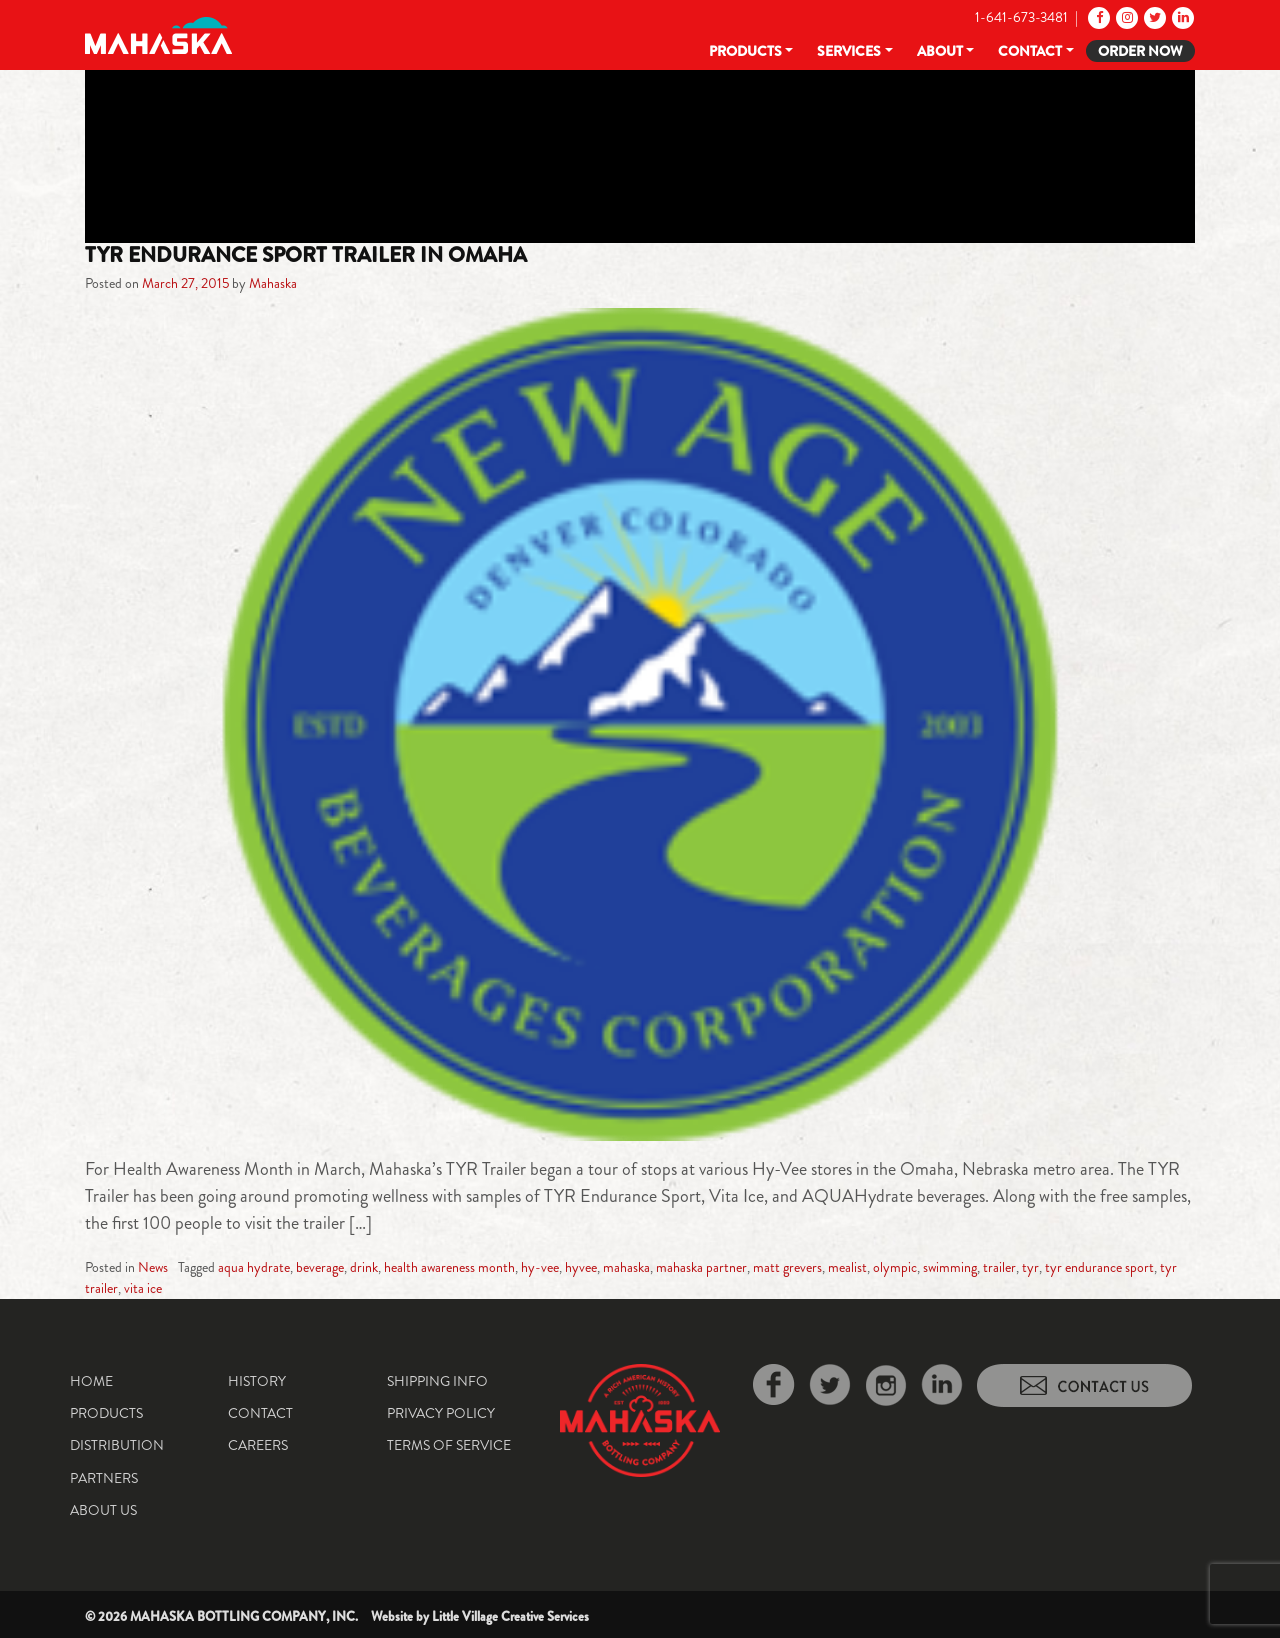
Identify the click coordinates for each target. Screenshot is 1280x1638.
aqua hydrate (254, 1267)
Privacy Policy (441, 1413)
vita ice (143, 1288)
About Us (103, 1510)
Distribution (117, 1445)
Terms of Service (449, 1445)
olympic (895, 1267)
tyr (1030, 1267)
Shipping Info (437, 1381)
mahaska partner (701, 1267)
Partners (104, 1478)
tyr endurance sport (1099, 1267)
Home (91, 1381)
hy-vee (540, 1267)
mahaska (626, 1267)
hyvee (581, 1267)
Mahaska (273, 283)
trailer (999, 1267)
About (940, 51)
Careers (258, 1445)
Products (745, 51)
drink (364, 1267)
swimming (950, 1267)
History (257, 1381)
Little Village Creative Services (510, 1616)
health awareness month (449, 1267)
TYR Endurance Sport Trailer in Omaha (306, 255)
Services (849, 51)
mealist (847, 1267)
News (153, 1267)
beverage (320, 1267)
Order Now (1140, 51)
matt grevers (787, 1267)
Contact (1030, 51)
